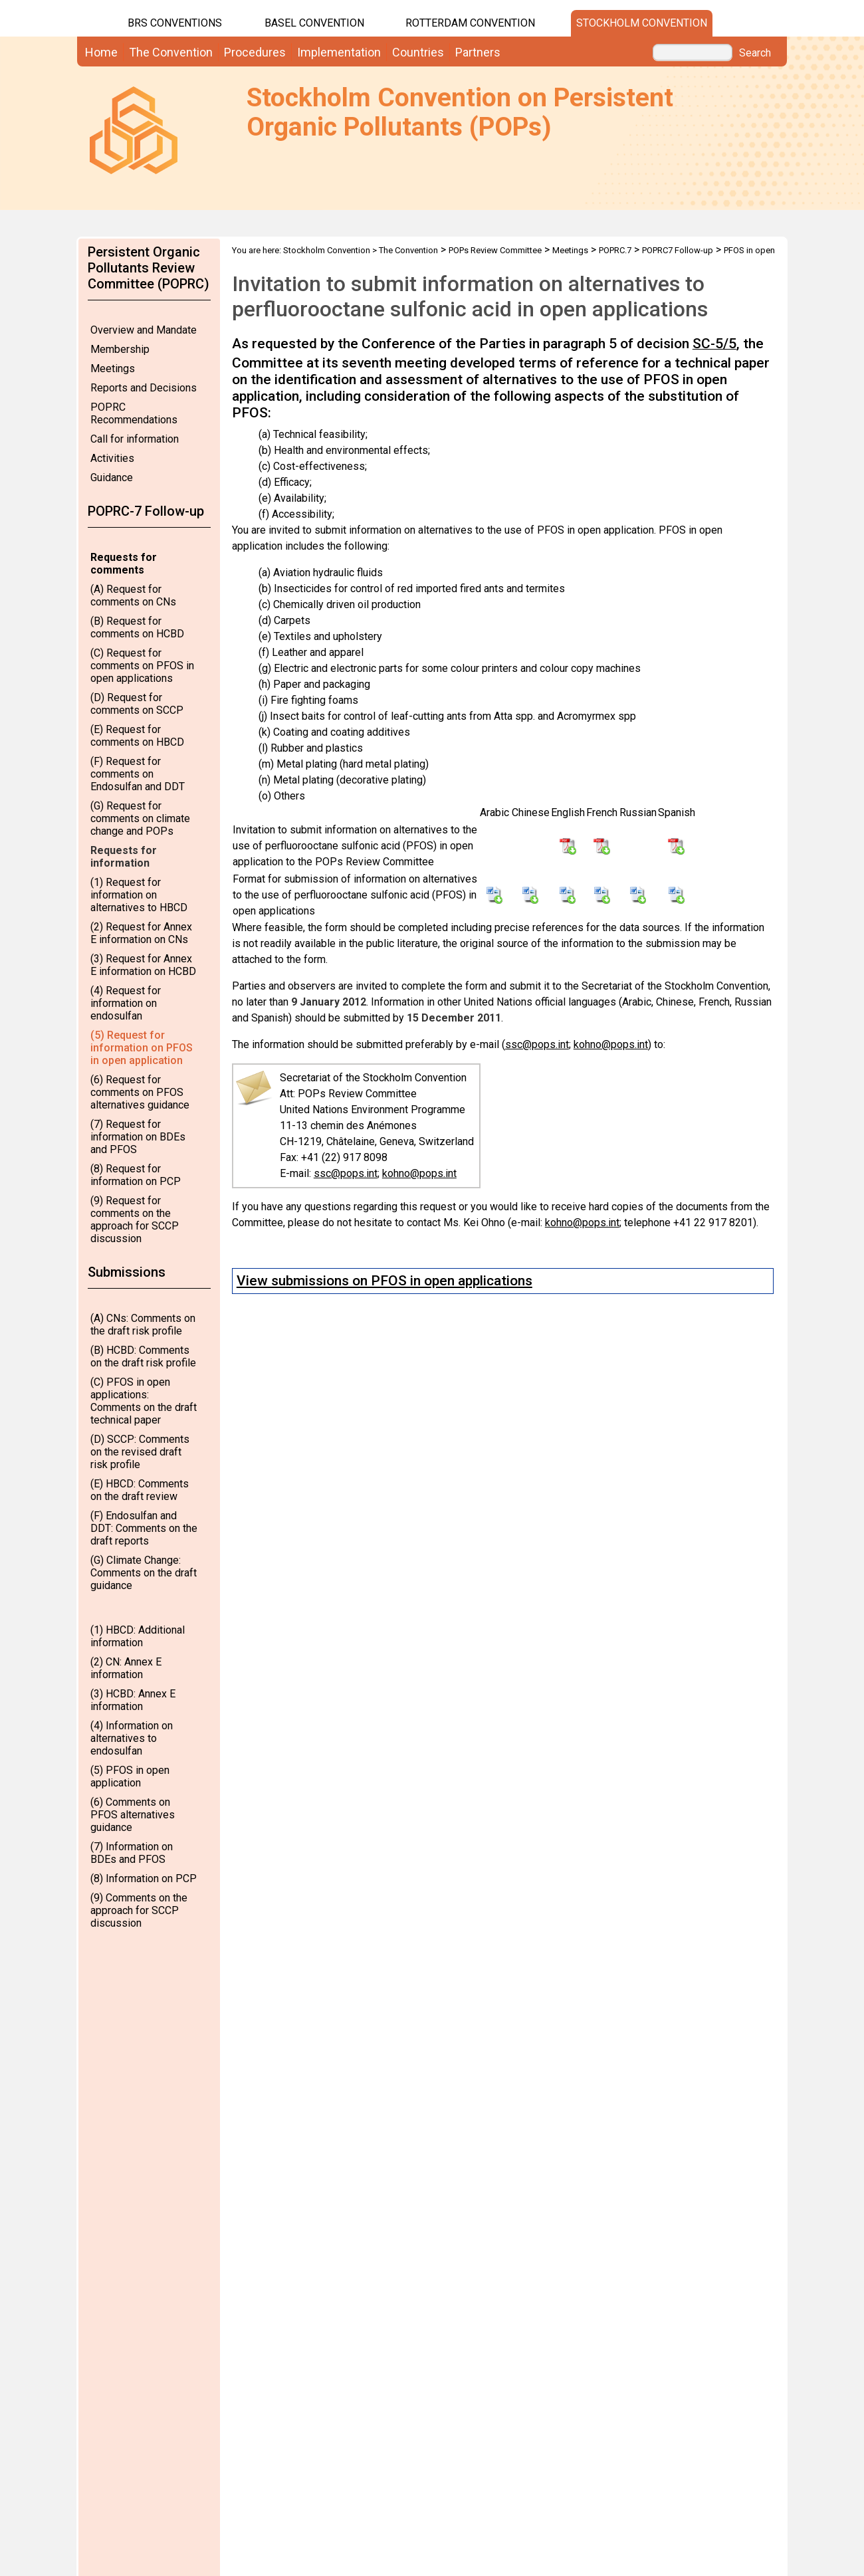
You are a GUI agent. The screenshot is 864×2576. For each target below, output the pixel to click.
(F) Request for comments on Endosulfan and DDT (137, 774)
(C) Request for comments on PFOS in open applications (142, 666)
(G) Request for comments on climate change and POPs (140, 818)
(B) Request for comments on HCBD (137, 627)
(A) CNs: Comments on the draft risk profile (142, 1324)
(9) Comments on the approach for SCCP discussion (138, 1910)
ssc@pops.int (537, 1044)
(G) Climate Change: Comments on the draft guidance (143, 1573)
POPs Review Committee (495, 250)
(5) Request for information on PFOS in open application (141, 1048)
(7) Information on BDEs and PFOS (131, 1853)
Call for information (134, 439)
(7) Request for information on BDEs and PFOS (137, 1137)
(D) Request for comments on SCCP (136, 703)
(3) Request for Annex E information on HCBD (143, 965)
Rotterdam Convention (470, 23)
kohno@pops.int (611, 1044)
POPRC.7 (615, 250)
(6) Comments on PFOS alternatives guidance (132, 1815)
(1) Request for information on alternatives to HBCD (138, 895)
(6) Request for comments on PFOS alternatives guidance (139, 1092)
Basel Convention (314, 23)
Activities (112, 458)
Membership (120, 349)
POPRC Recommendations (133, 413)
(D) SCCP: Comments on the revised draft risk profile (139, 1452)
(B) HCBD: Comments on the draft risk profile (143, 1356)
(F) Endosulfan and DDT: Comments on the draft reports (143, 1528)
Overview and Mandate (143, 330)
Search (755, 53)
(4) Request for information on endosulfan (125, 1003)
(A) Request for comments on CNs (133, 595)
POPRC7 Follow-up (677, 250)
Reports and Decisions (143, 387)
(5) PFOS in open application (129, 1776)
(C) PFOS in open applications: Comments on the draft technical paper (143, 1401)
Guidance (111, 477)
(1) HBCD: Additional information (137, 1636)
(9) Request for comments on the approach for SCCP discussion (134, 1219)
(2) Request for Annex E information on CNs (141, 933)
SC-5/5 (714, 344)
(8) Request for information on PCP (135, 1175)
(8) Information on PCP (143, 1878)
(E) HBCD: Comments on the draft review (139, 1490)
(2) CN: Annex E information (126, 1668)
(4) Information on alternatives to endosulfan (131, 1738)
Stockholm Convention (641, 23)
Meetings (112, 368)
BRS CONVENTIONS (175, 23)
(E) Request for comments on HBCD (137, 735)
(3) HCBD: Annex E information (132, 1700)
